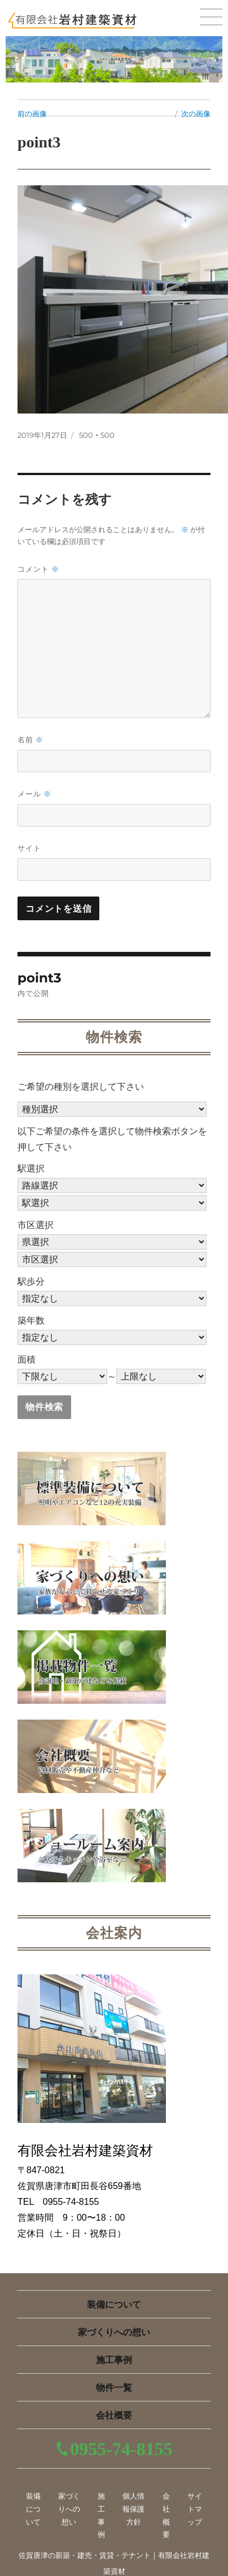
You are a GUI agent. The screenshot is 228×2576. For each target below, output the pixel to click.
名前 (30, 740)
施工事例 (114, 2360)
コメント (38, 569)
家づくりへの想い (114, 2332)
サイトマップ (194, 2509)
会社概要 (114, 2415)
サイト (29, 847)
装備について (114, 2304)
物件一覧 (114, 2387)
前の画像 (32, 113)
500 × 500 (97, 435)
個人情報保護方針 (133, 2509)
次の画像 (196, 113)
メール (34, 794)
